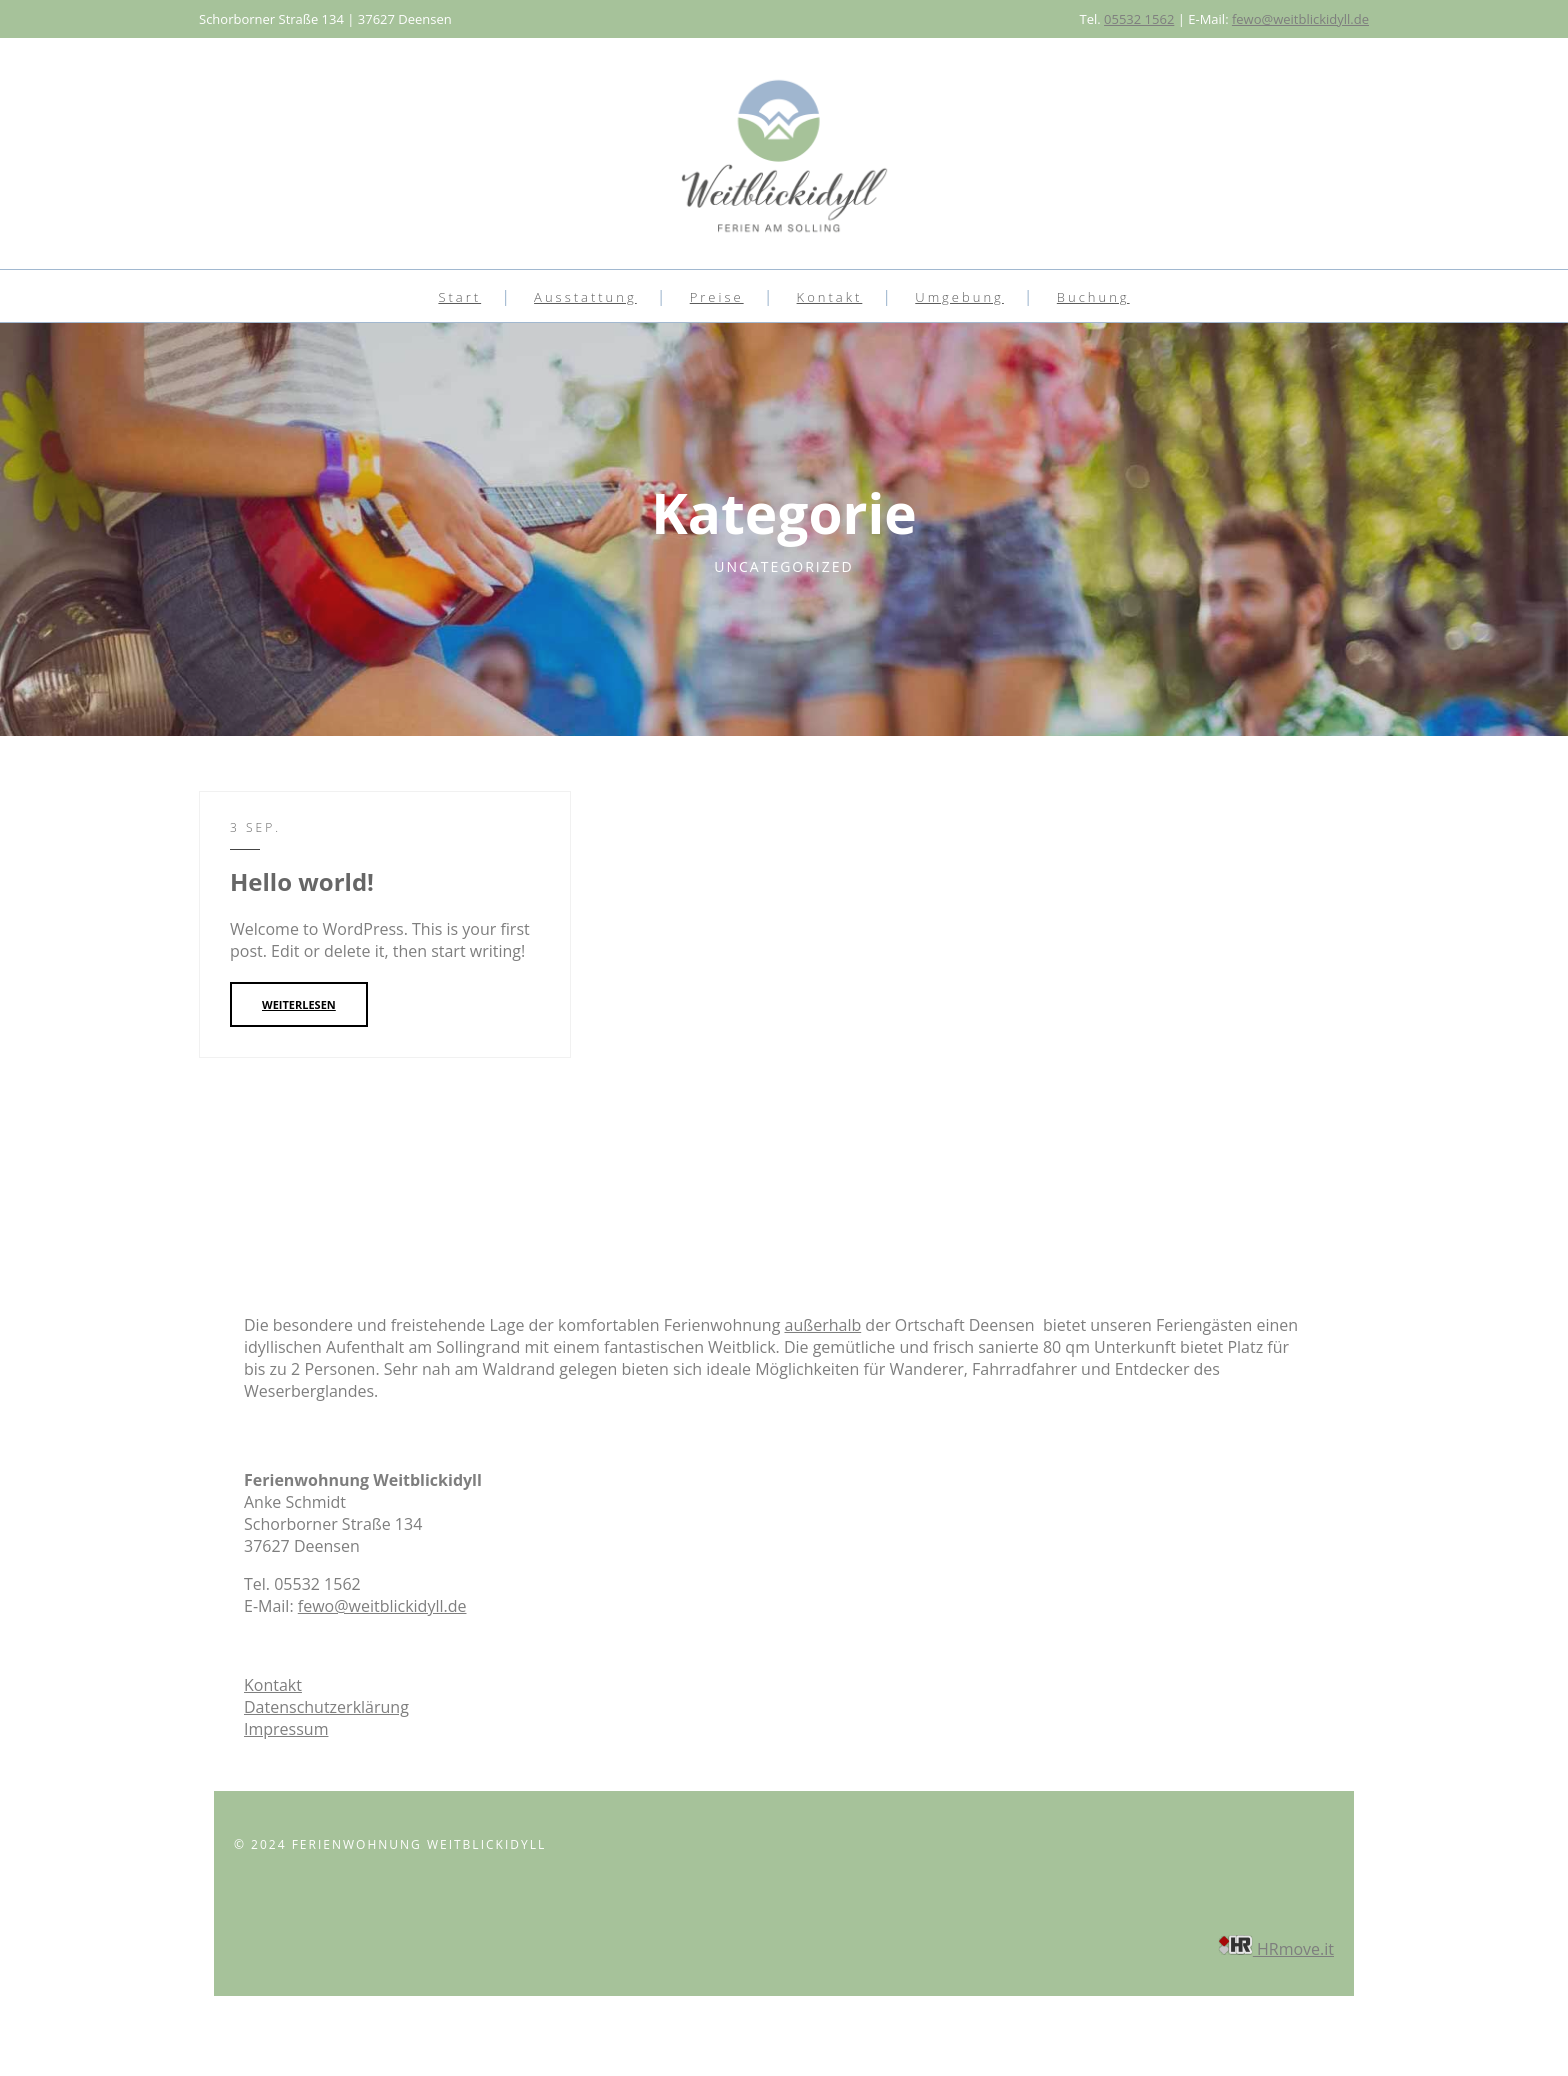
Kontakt (830, 297)
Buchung (1093, 297)
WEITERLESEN (299, 1004)
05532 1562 (1139, 19)
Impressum (286, 1729)
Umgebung (959, 297)
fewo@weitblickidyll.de (1300, 19)
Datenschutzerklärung (326, 1707)
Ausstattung (585, 297)
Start (459, 297)
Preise (717, 297)
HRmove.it (1276, 1949)
